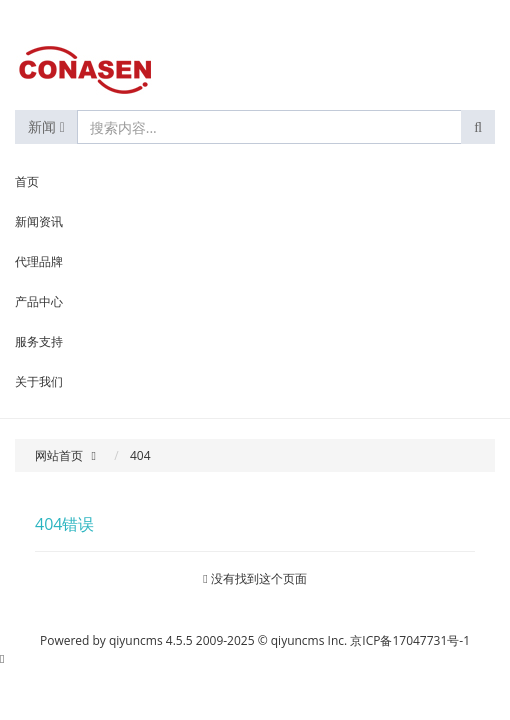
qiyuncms (136, 640)
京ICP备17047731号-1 (410, 640)
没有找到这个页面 (259, 578)
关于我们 (39, 381)
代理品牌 (39, 261)
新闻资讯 (39, 221)
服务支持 (39, 341)
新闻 (46, 126)
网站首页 (59, 455)
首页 (27, 181)
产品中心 (39, 301)
